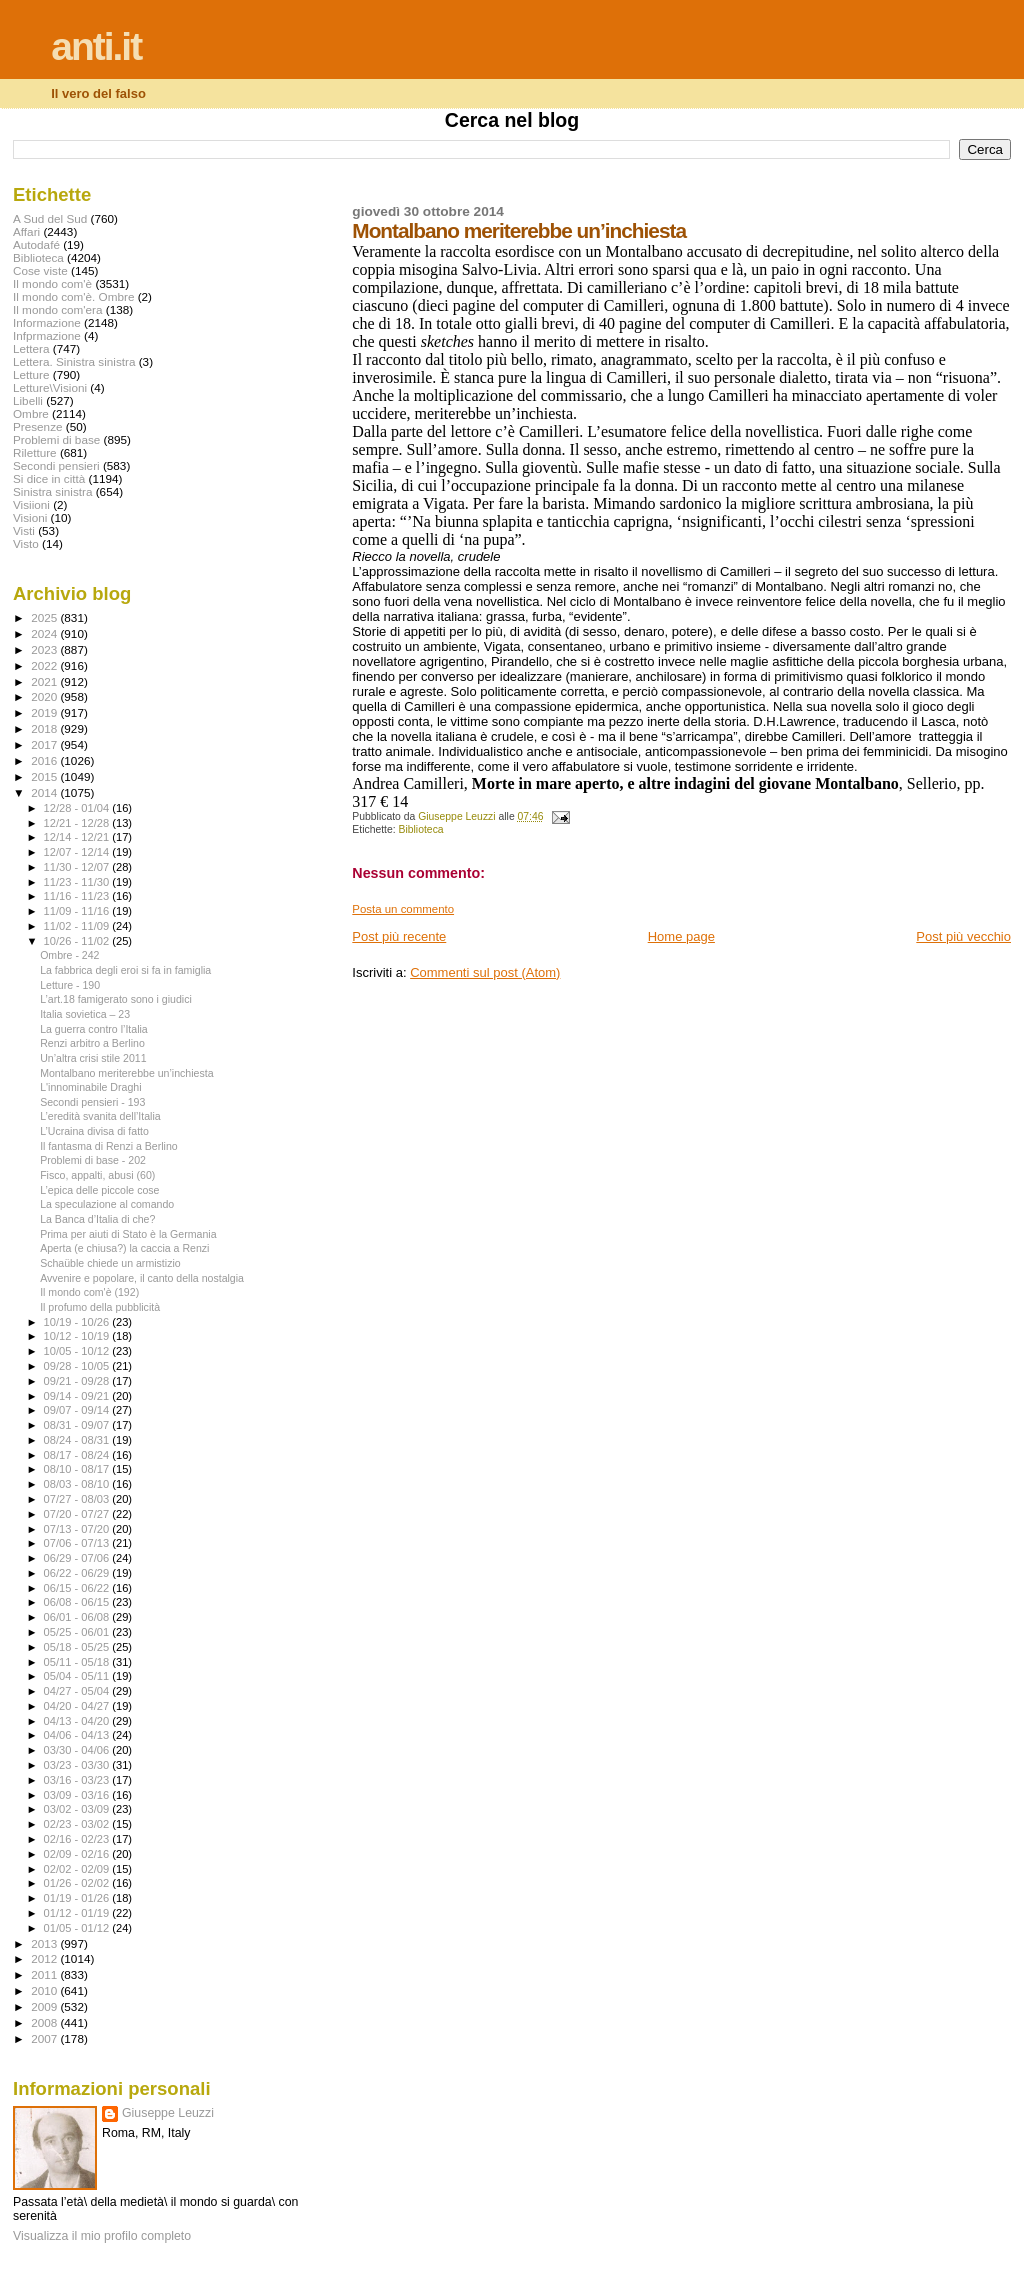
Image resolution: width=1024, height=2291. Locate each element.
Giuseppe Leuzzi (168, 2113)
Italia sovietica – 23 (85, 1014)
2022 (45, 665)
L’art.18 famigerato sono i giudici (116, 999)
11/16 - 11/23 (78, 896)
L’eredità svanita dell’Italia (100, 1116)
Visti (24, 530)
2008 (45, 2022)
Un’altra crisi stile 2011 (93, 1058)
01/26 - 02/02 (78, 1883)
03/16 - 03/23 (78, 1780)
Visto (26, 543)
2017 (45, 744)
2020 (45, 696)
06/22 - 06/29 (78, 1573)
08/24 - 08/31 (78, 1440)
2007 (45, 2038)
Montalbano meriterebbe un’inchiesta (126, 1073)
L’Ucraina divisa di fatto (94, 1131)
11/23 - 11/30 (78, 882)
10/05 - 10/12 (78, 1351)
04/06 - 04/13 (78, 1735)
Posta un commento (403, 909)
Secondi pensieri (56, 465)
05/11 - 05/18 (78, 1662)
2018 (45, 728)
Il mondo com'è (52, 283)
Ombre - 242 (69, 955)
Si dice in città (49, 478)
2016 (45, 760)
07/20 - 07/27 (78, 1514)
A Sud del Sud (50, 218)
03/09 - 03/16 (78, 1795)
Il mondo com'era (58, 309)
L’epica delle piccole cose (99, 1190)
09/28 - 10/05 (78, 1366)
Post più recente (399, 936)
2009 (45, 2006)
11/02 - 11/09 (78, 926)
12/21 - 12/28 (78, 823)
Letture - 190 (70, 985)
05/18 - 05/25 (78, 1647)
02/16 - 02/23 (78, 1839)
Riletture (35, 452)
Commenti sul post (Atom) (485, 972)
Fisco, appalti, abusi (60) (97, 1175)
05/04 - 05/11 (78, 1676)
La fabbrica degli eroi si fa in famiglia (125, 970)
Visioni (30, 517)
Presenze (38, 426)
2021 (45, 681)
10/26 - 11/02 (78, 941)
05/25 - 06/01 (78, 1632)
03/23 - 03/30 (78, 1765)
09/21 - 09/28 (78, 1381)
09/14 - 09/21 (78, 1396)
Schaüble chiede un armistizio (110, 1263)
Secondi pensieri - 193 (92, 1102)
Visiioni (31, 504)
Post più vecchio (963, 936)
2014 (45, 792)
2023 (45, 649)
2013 (45, 1943)
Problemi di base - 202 (93, 1160)
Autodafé (36, 244)
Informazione (47, 322)
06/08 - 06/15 (78, 1602)
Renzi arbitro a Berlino (92, 1043)
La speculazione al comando (107, 1204)
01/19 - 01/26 (78, 1898)
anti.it (96, 46)
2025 (45, 617)
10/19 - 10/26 (78, 1322)
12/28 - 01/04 (78, 808)
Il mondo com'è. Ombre (73, 296)
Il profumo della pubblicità (100, 1307)
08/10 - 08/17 (78, 1469)
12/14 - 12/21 (78, 837)
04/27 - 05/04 (78, 1691)
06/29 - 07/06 (78, 1558)
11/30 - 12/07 (78, 867)
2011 (45, 1974)
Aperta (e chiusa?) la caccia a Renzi (124, 1248)
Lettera (31, 348)
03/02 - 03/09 (78, 1809)
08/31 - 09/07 (78, 1425)
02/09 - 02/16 (78, 1854)
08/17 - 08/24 (78, 1455)
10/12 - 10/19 (78, 1336)
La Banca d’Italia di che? (97, 1219)
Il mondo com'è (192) (89, 1292)
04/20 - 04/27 (78, 1706)
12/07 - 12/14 (78, 852)
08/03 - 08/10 (78, 1484)
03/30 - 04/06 (78, 1750)
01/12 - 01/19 (78, 1913)
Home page (681, 936)
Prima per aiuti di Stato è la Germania (128, 1234)
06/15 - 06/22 (78, 1588)
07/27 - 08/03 (78, 1499)
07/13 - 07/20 (78, 1529)
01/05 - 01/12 (78, 1928)
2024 (45, 633)
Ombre (31, 413)
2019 (45, 712)
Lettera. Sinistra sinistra (74, 361)
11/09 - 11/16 (78, 911)
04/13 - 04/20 (78, 1721)
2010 (45, 1990)
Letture (31, 374)
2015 (45, 776)
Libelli (28, 400)
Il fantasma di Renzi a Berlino (109, 1146)
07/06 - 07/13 (78, 1543)
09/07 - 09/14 (78, 1410)
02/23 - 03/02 (78, 1824)
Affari (26, 231)
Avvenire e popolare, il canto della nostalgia (142, 1278)
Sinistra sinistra (52, 491)
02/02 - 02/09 (78, 1869)
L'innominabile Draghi (90, 1087)
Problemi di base (56, 439)
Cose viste (40, 270)
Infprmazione (47, 335)
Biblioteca (421, 829)
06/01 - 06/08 (78, 1617)
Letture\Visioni (50, 387)
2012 (45, 1958)
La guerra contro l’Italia (94, 1029)
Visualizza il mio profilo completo (102, 2236)
